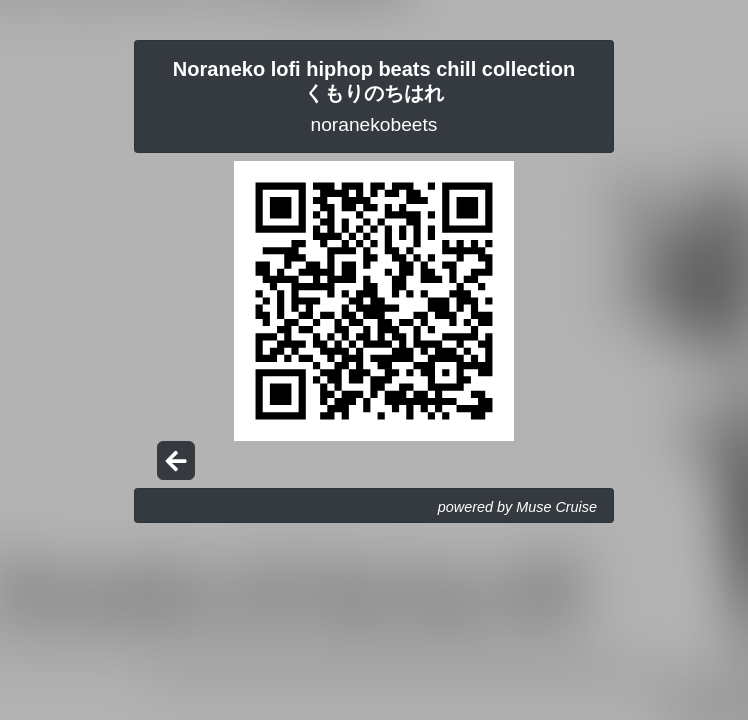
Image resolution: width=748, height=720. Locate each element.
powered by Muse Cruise (517, 507)
